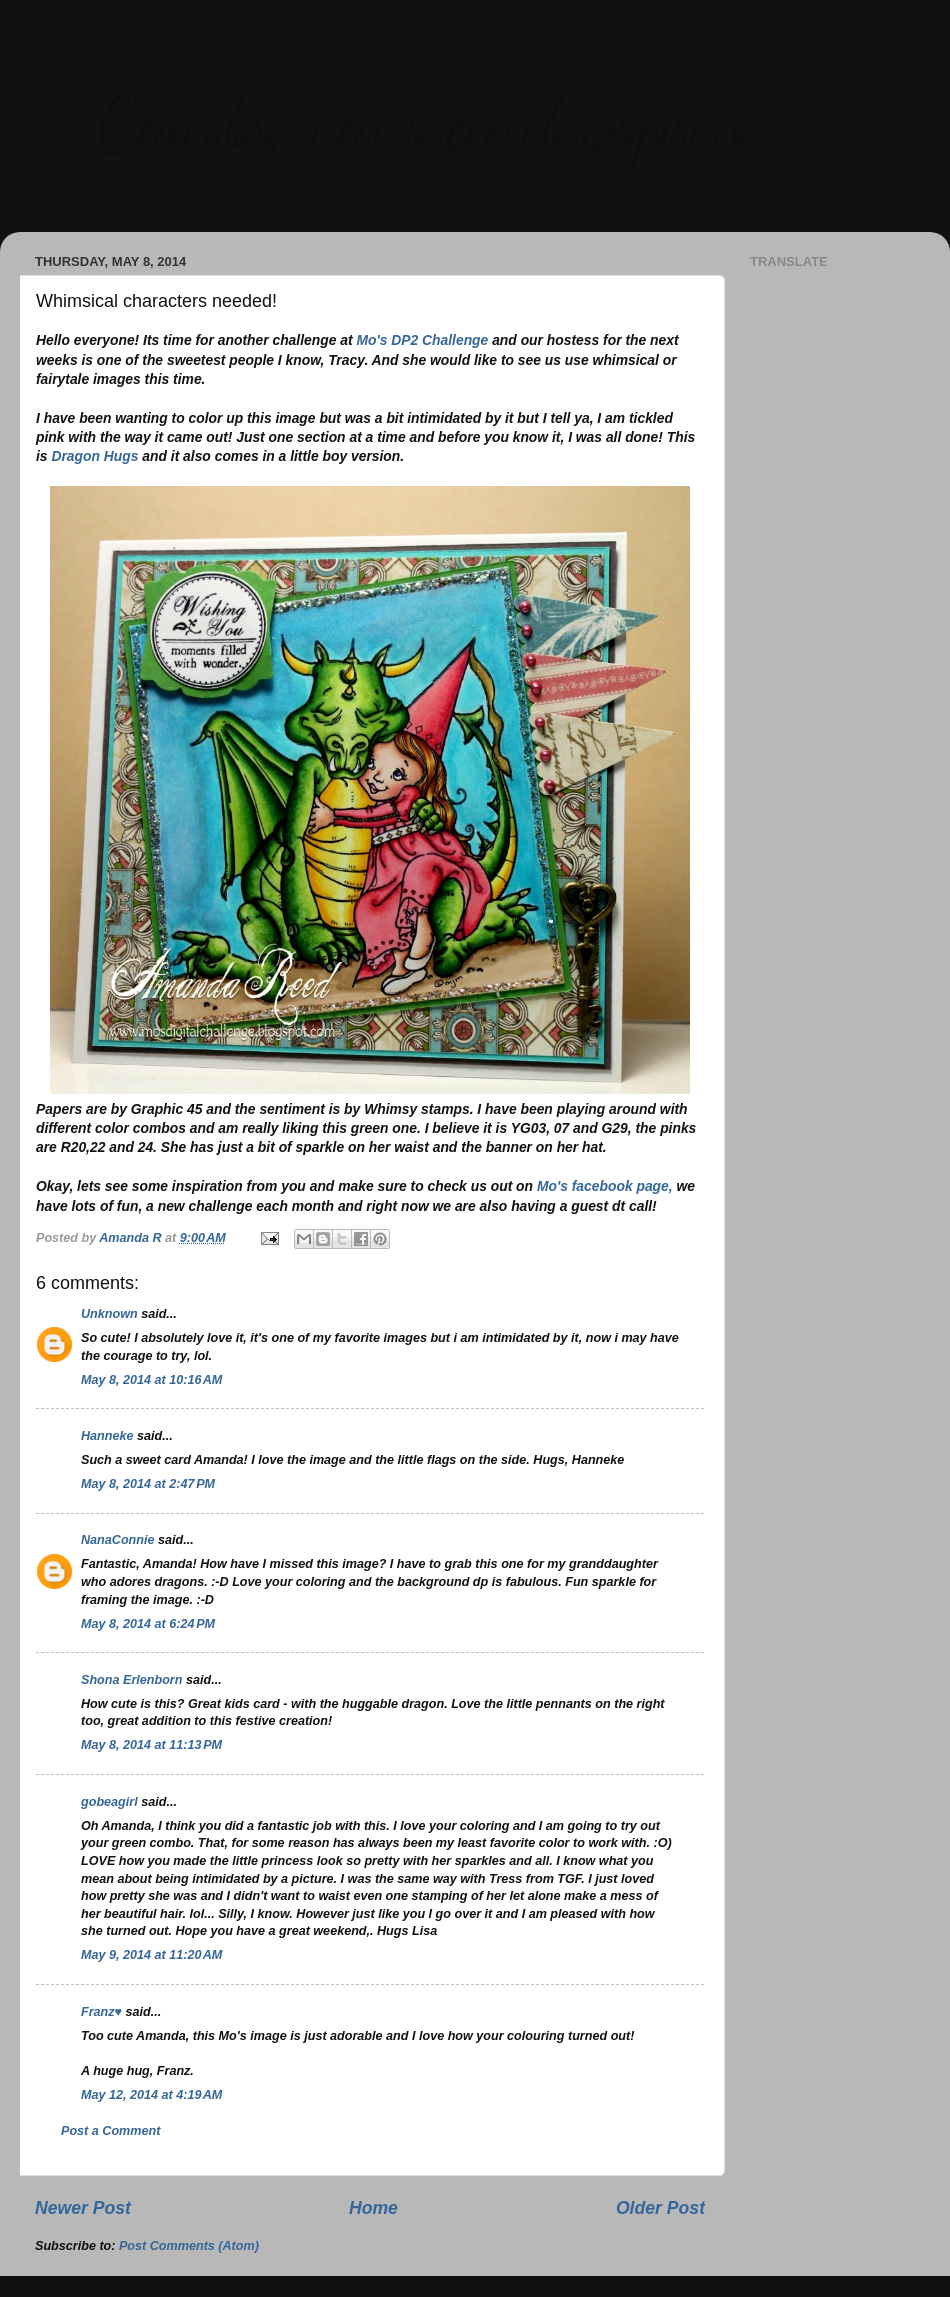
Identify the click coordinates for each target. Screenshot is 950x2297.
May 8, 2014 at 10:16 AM (151, 1380)
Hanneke (107, 1436)
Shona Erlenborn (131, 1680)
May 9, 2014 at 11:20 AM (151, 1955)
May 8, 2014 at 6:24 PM (148, 1624)
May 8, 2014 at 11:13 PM (151, 1745)
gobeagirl (109, 1802)
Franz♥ (101, 2012)
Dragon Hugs (94, 456)
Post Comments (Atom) (189, 2246)
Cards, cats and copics (415, 120)
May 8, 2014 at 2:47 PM (148, 1484)
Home (373, 2208)
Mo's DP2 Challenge (422, 340)
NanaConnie (117, 1540)
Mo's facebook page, (605, 1186)
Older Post (660, 2208)
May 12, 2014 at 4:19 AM (151, 2095)
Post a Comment (110, 2131)
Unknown (109, 1314)
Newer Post (83, 2208)
